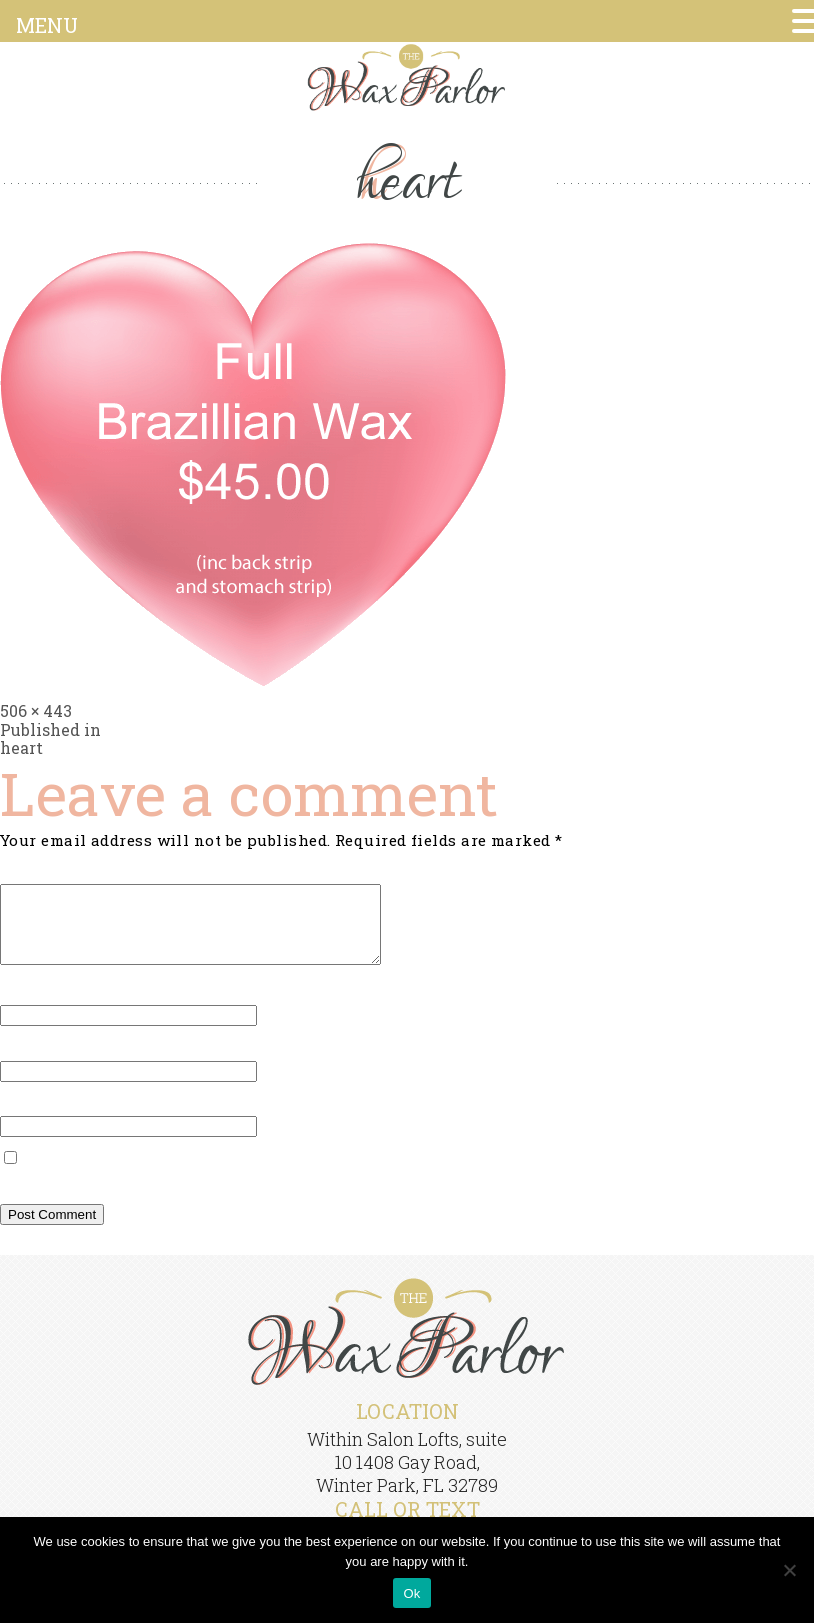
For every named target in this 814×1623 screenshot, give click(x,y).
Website (30, 1119)
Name (29, 1008)
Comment (43, 874)
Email (29, 1063)
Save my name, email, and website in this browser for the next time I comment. (313, 1197)
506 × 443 (36, 710)
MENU (47, 25)
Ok (411, 1593)
